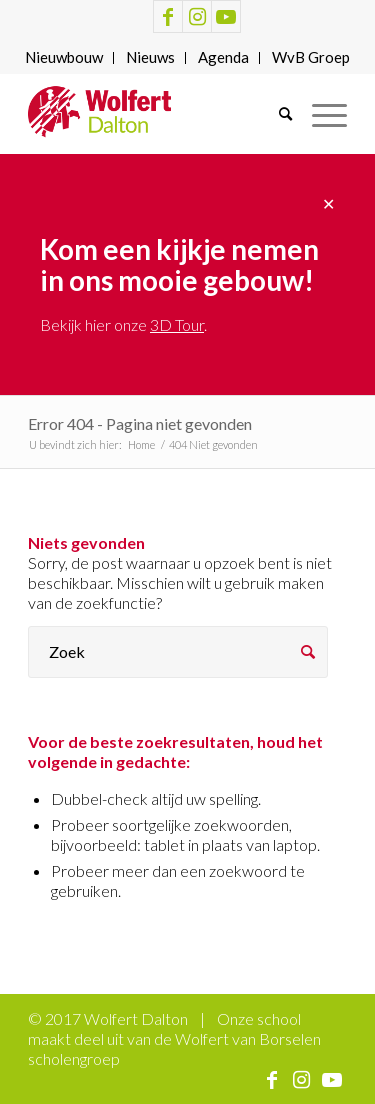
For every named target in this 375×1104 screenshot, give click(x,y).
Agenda (223, 57)
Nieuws (150, 57)
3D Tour (177, 324)
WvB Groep (311, 57)
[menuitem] (64, 58)
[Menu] (319, 114)
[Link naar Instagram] (197, 16)
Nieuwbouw (64, 57)
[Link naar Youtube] (226, 16)
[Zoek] (275, 114)
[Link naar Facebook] (168, 16)
